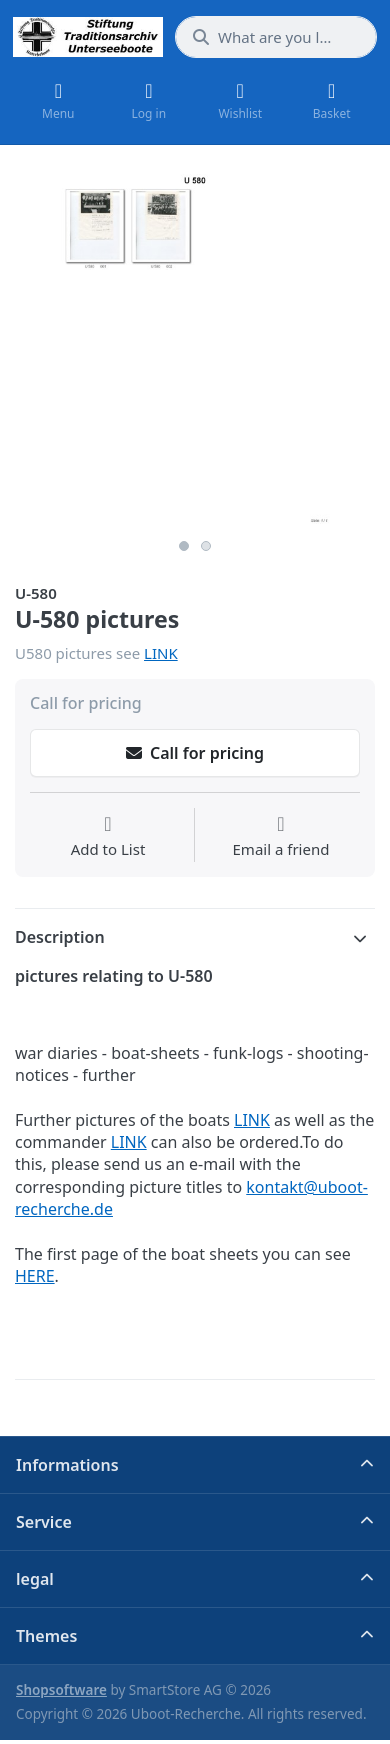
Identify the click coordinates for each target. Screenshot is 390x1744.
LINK (161, 653)
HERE (35, 1276)
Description (60, 937)
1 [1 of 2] (184, 546)
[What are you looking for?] (276, 37)
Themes (46, 1636)
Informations (67, 1465)
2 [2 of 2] (206, 546)
